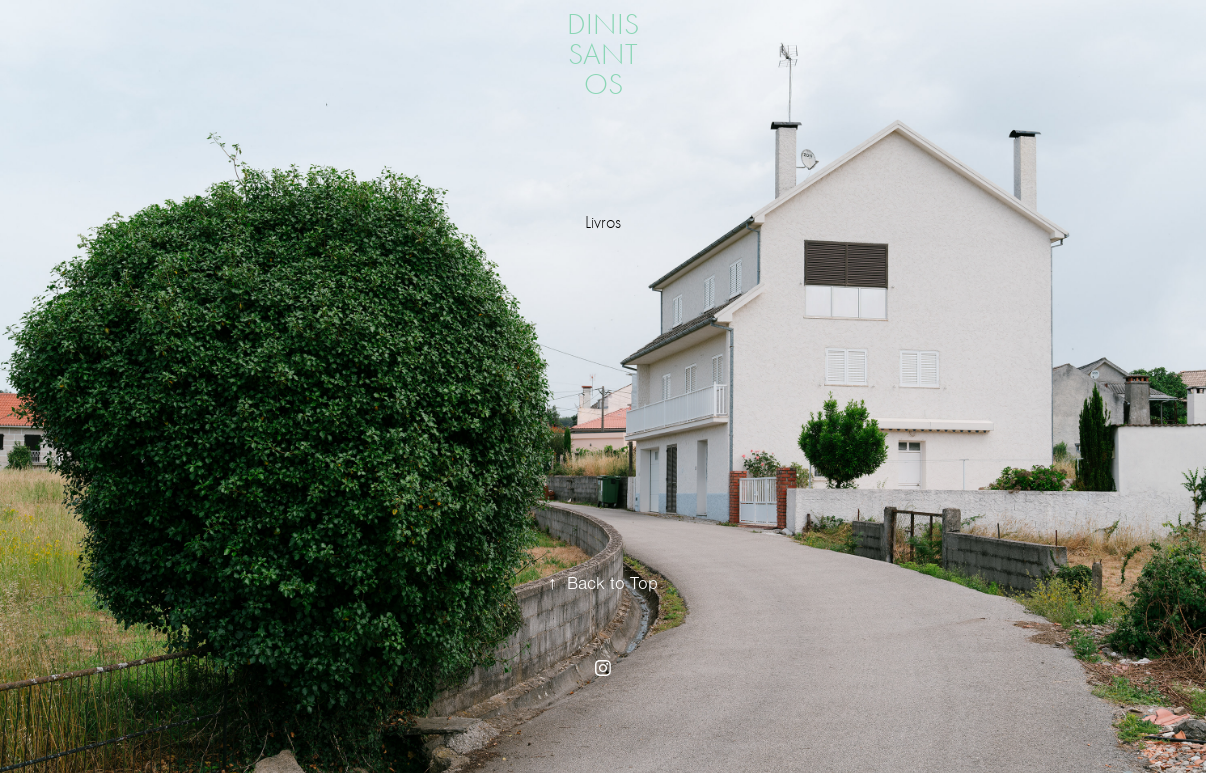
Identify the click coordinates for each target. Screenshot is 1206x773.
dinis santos (606, 54)
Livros (603, 222)
